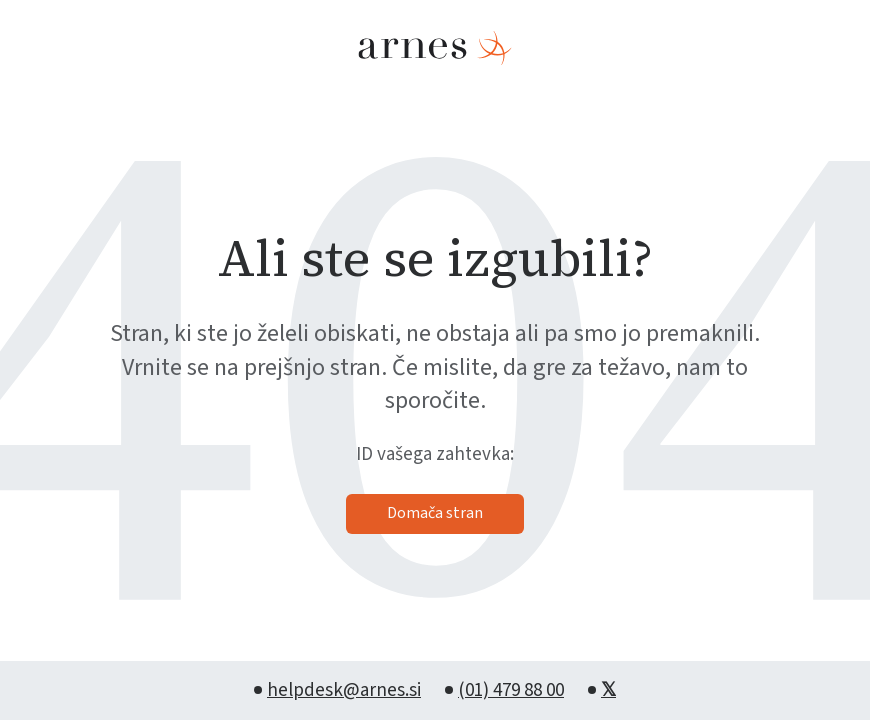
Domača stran (435, 513)
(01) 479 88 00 (511, 690)
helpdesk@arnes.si (344, 690)
